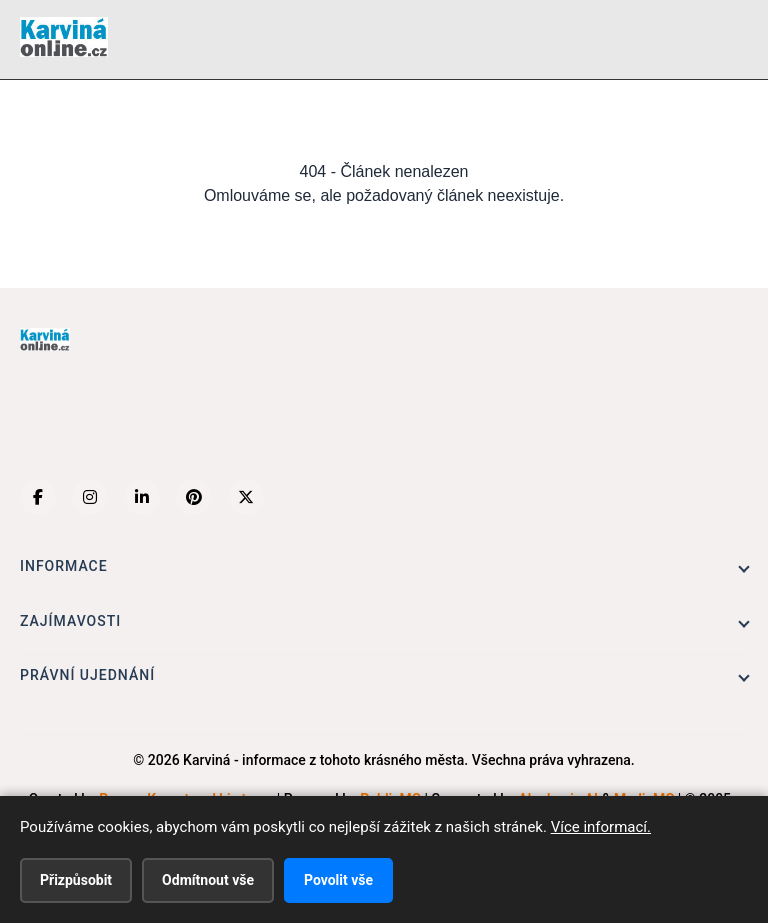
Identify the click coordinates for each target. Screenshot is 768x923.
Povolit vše (338, 880)
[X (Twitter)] (246, 497)
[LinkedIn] (142, 497)
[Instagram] (90, 497)
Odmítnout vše (208, 880)
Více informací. (601, 827)
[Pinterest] (194, 497)
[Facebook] (38, 497)
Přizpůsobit (76, 880)
